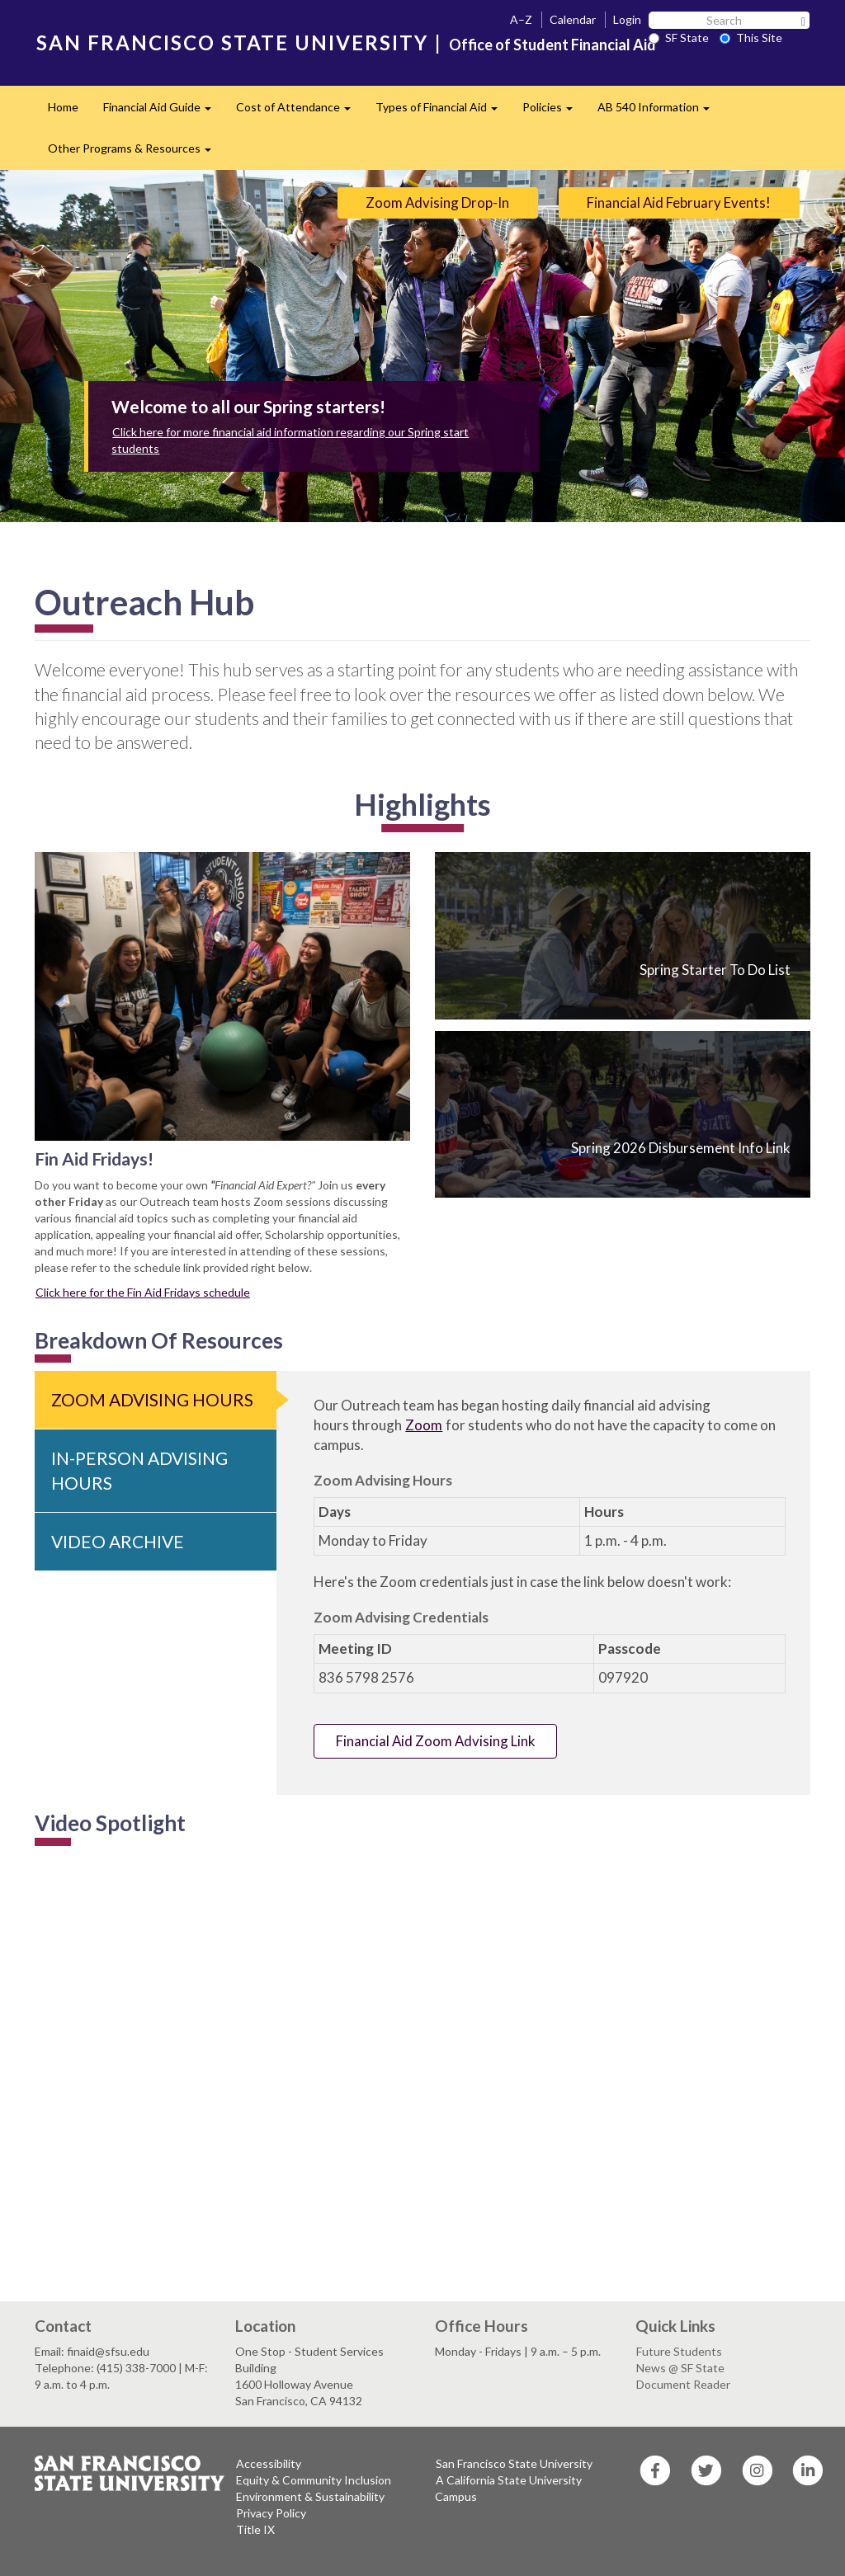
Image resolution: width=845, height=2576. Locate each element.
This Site (751, 38)
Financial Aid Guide (163, 112)
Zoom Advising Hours (152, 1399)
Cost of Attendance (299, 112)
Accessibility (268, 2463)
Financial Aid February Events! (679, 202)
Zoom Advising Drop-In (437, 202)
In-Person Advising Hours (139, 1470)
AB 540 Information (659, 112)
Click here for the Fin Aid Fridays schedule (142, 1292)
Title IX (255, 2529)
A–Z (521, 19)
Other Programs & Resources (136, 153)
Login (627, 19)
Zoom (423, 1425)
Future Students (679, 2351)
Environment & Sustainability (310, 2496)
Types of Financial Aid (442, 112)
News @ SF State (680, 2368)
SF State (679, 38)
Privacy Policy (271, 2513)
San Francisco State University (514, 2463)
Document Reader (683, 2384)
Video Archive (117, 1541)
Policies (553, 112)
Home (63, 107)
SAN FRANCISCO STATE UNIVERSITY (232, 42)
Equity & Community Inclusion (313, 2480)
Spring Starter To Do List (715, 969)
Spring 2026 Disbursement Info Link (681, 1147)
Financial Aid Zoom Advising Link (436, 1741)
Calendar (573, 19)
